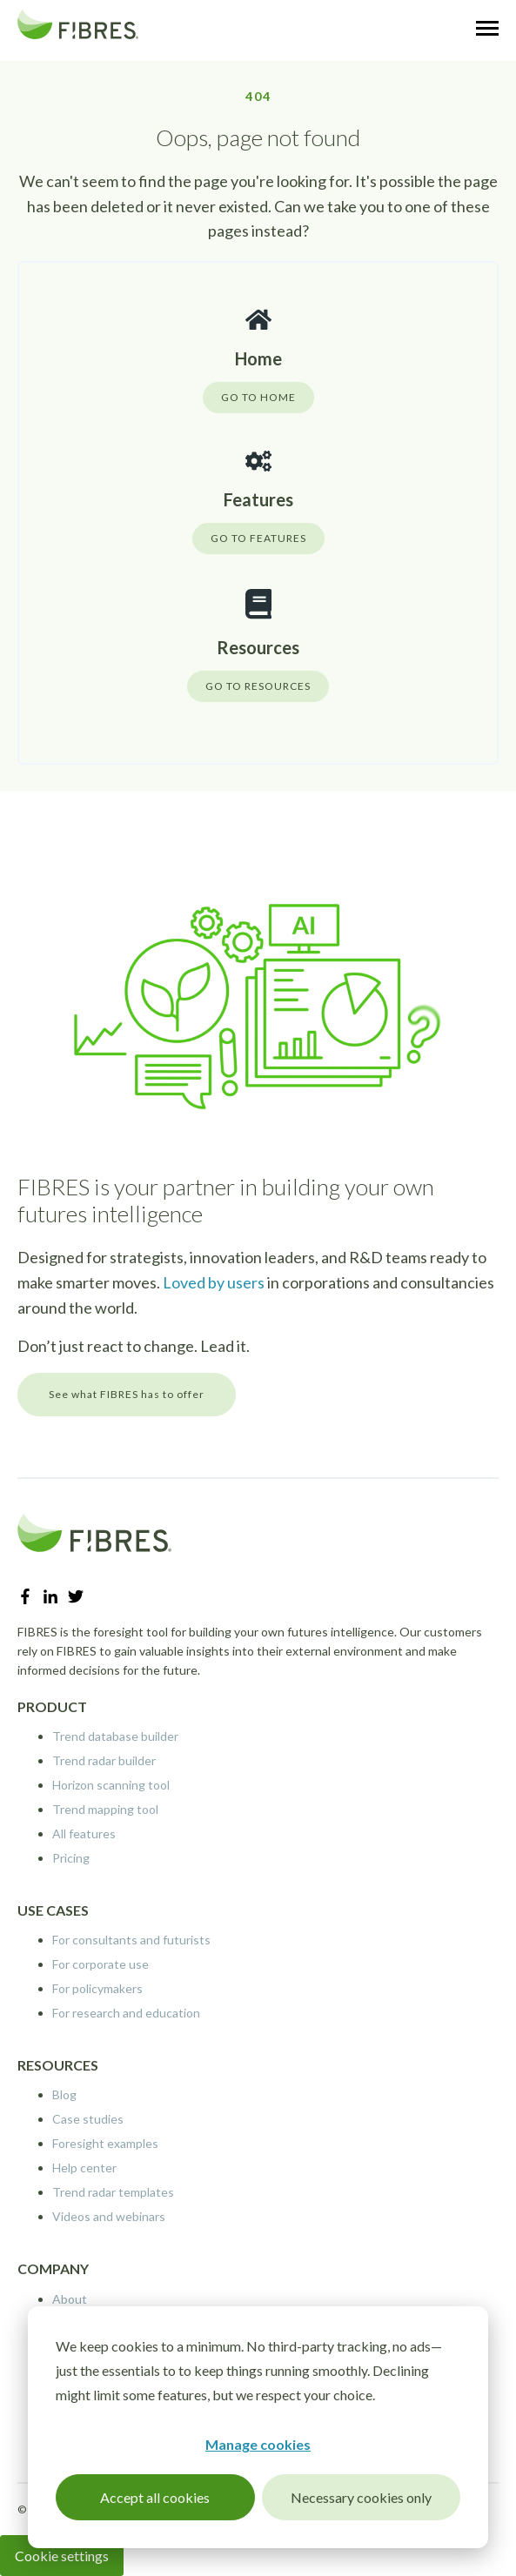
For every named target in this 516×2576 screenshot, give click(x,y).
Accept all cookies (155, 2497)
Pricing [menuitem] (71, 1857)
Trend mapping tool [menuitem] (105, 1809)
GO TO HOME (258, 397)
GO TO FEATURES (258, 538)
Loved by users (214, 1282)
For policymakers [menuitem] (97, 1988)
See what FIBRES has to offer (126, 1394)
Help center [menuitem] (84, 2167)
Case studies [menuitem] (88, 2118)
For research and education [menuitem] (126, 2012)
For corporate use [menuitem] (100, 1964)
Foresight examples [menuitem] (105, 2143)
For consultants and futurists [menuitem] (131, 1939)
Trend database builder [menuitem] (115, 1736)
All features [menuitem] (84, 1833)
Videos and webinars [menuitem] (108, 2216)
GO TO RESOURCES (258, 686)
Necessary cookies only (361, 2497)
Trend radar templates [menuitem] (113, 2192)
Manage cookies (258, 2444)
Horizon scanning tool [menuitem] (111, 1784)
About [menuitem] (69, 2299)
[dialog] (258, 2427)
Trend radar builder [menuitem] (104, 1760)
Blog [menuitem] (64, 2094)
